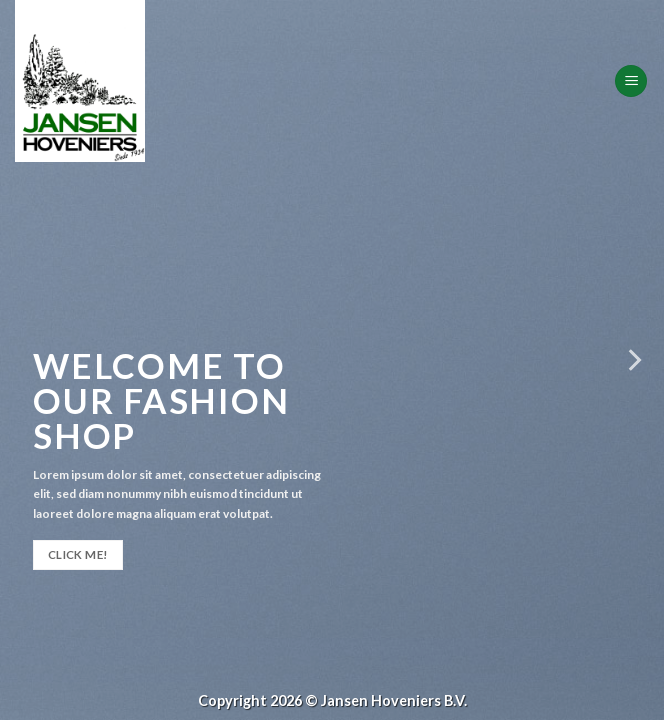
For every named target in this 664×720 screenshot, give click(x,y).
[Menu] (631, 81)
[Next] (633, 360)
